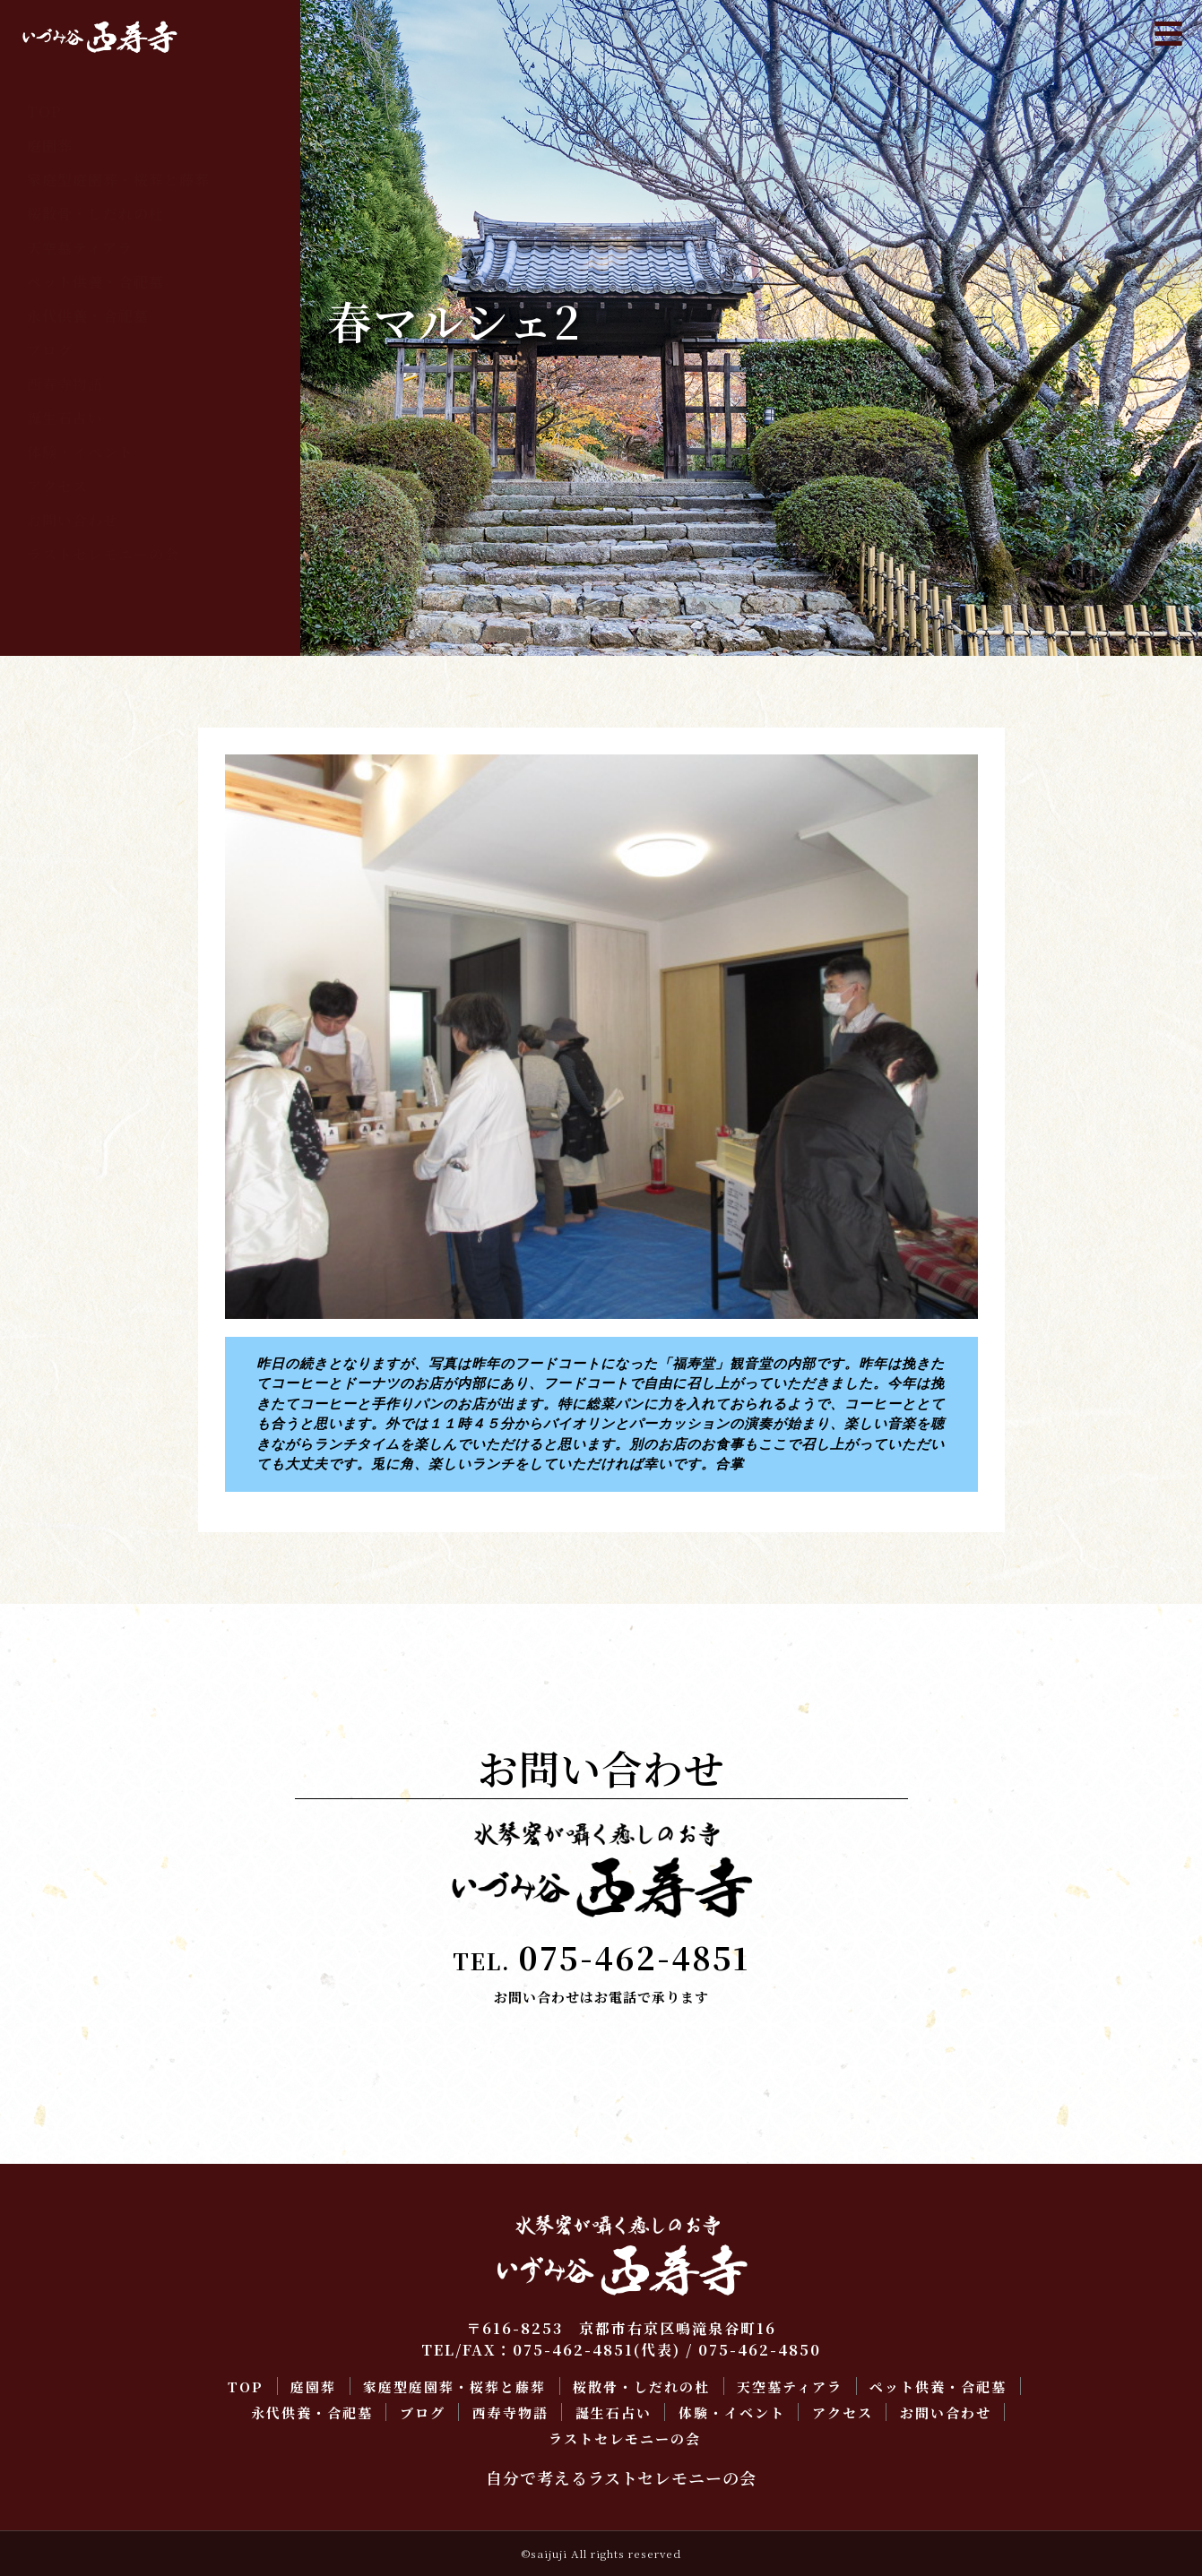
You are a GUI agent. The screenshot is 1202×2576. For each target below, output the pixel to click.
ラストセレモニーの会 (103, 554)
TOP (44, 111)
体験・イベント (80, 452)
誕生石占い (65, 418)
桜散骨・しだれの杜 (95, 213)
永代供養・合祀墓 (88, 316)
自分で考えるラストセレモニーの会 (621, 2477)
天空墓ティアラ (80, 247)
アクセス (57, 486)
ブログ (50, 350)
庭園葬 (50, 145)
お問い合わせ (72, 520)
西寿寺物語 (65, 384)
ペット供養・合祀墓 (95, 281)
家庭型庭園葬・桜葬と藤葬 (118, 179)
